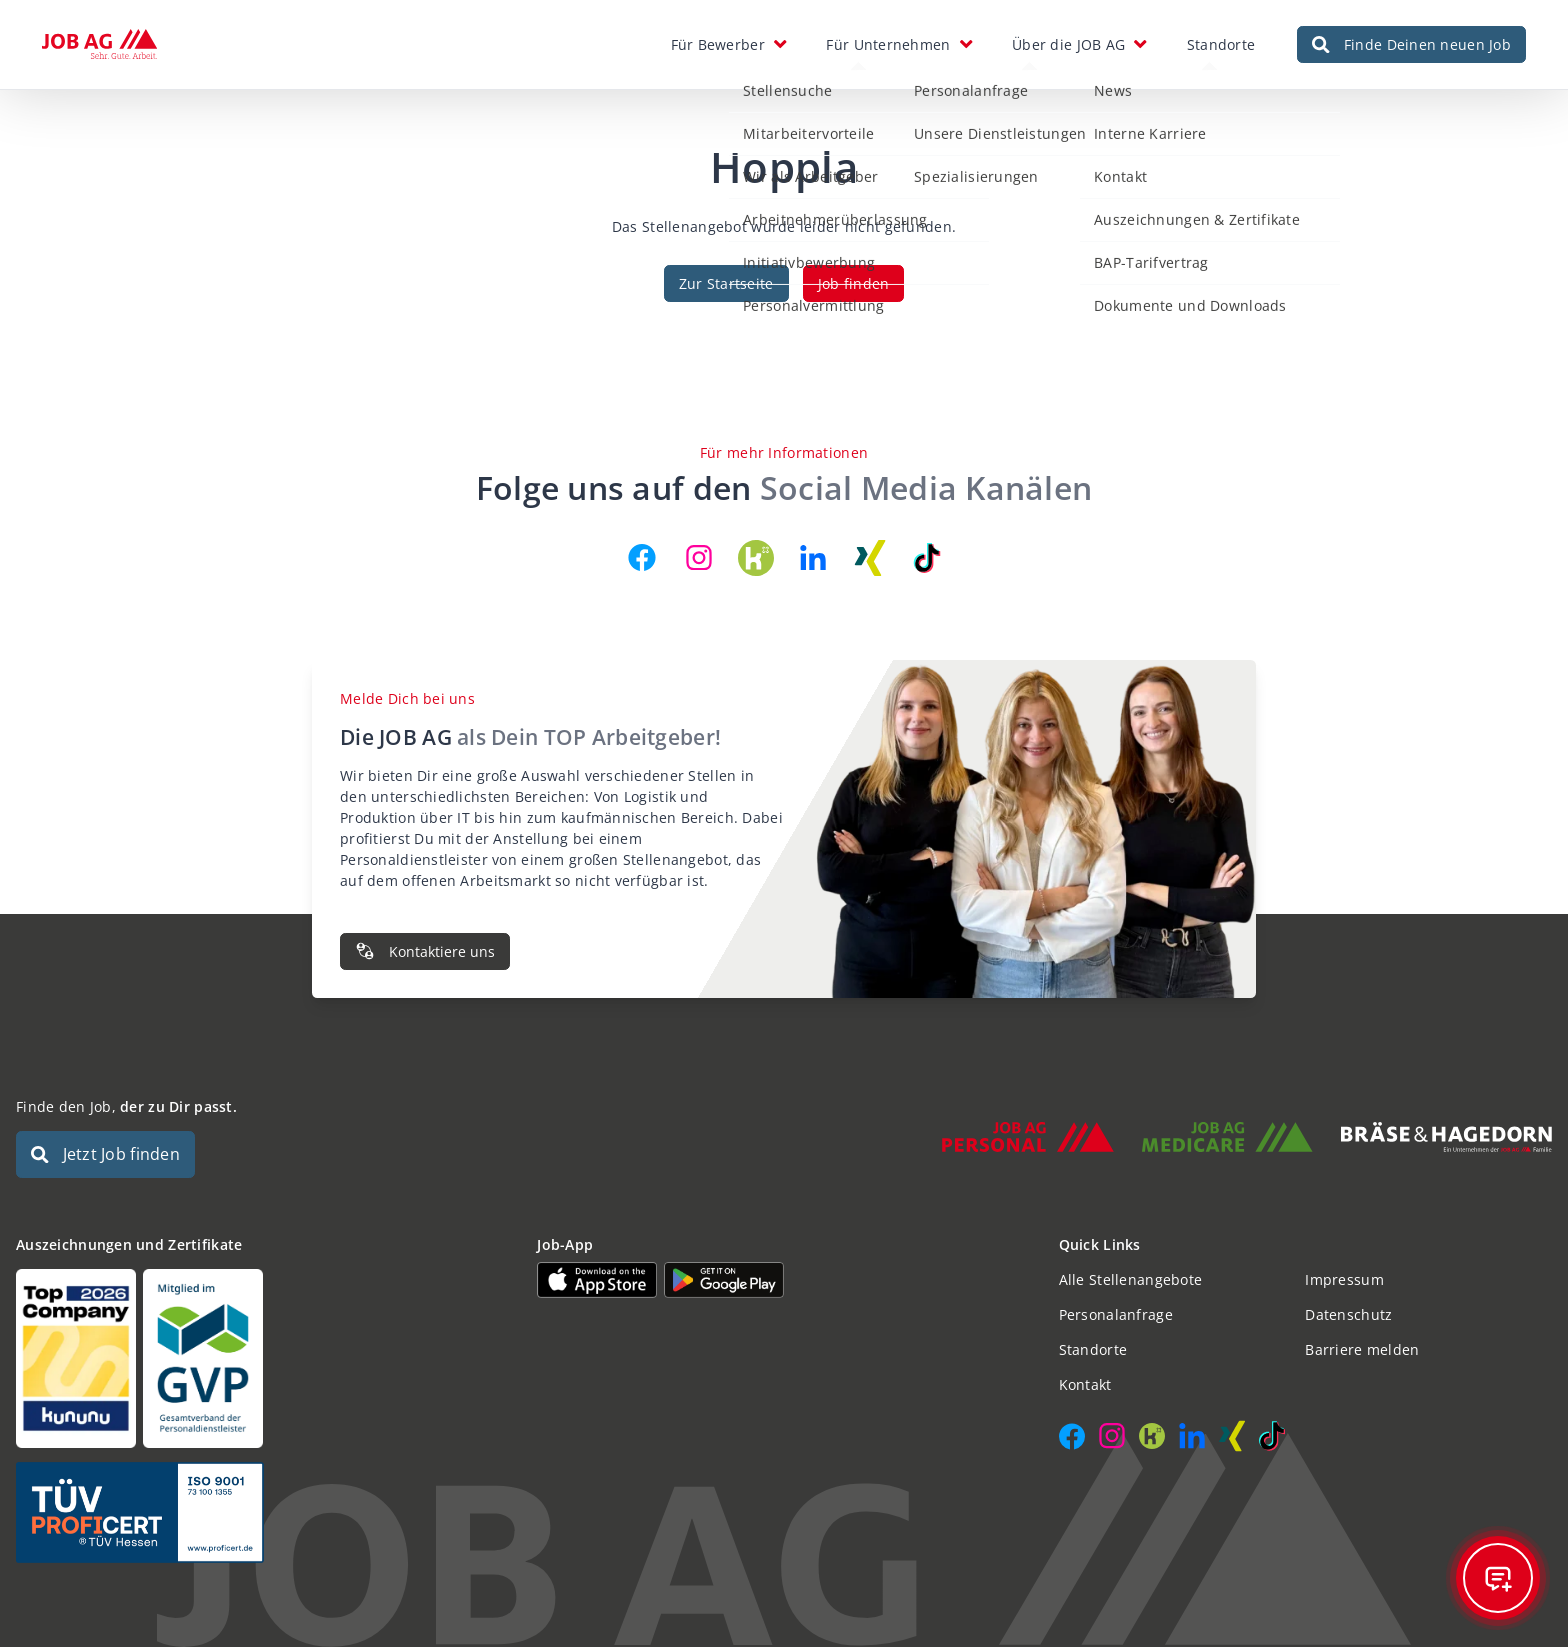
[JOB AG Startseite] (99, 45)
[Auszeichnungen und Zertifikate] (262, 1359)
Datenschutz (1348, 1315)
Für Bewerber (718, 44)
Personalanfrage (1116, 1315)
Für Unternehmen (888, 44)
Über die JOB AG (1068, 44)
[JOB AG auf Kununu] (756, 558)
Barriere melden (1362, 1350)
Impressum (1344, 1280)
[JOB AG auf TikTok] (927, 558)
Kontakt (1085, 1385)
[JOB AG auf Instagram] (699, 558)
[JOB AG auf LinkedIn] (813, 558)
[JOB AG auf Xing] (870, 558)
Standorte (1221, 44)
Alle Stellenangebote (1131, 1280)
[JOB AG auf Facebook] (642, 558)
